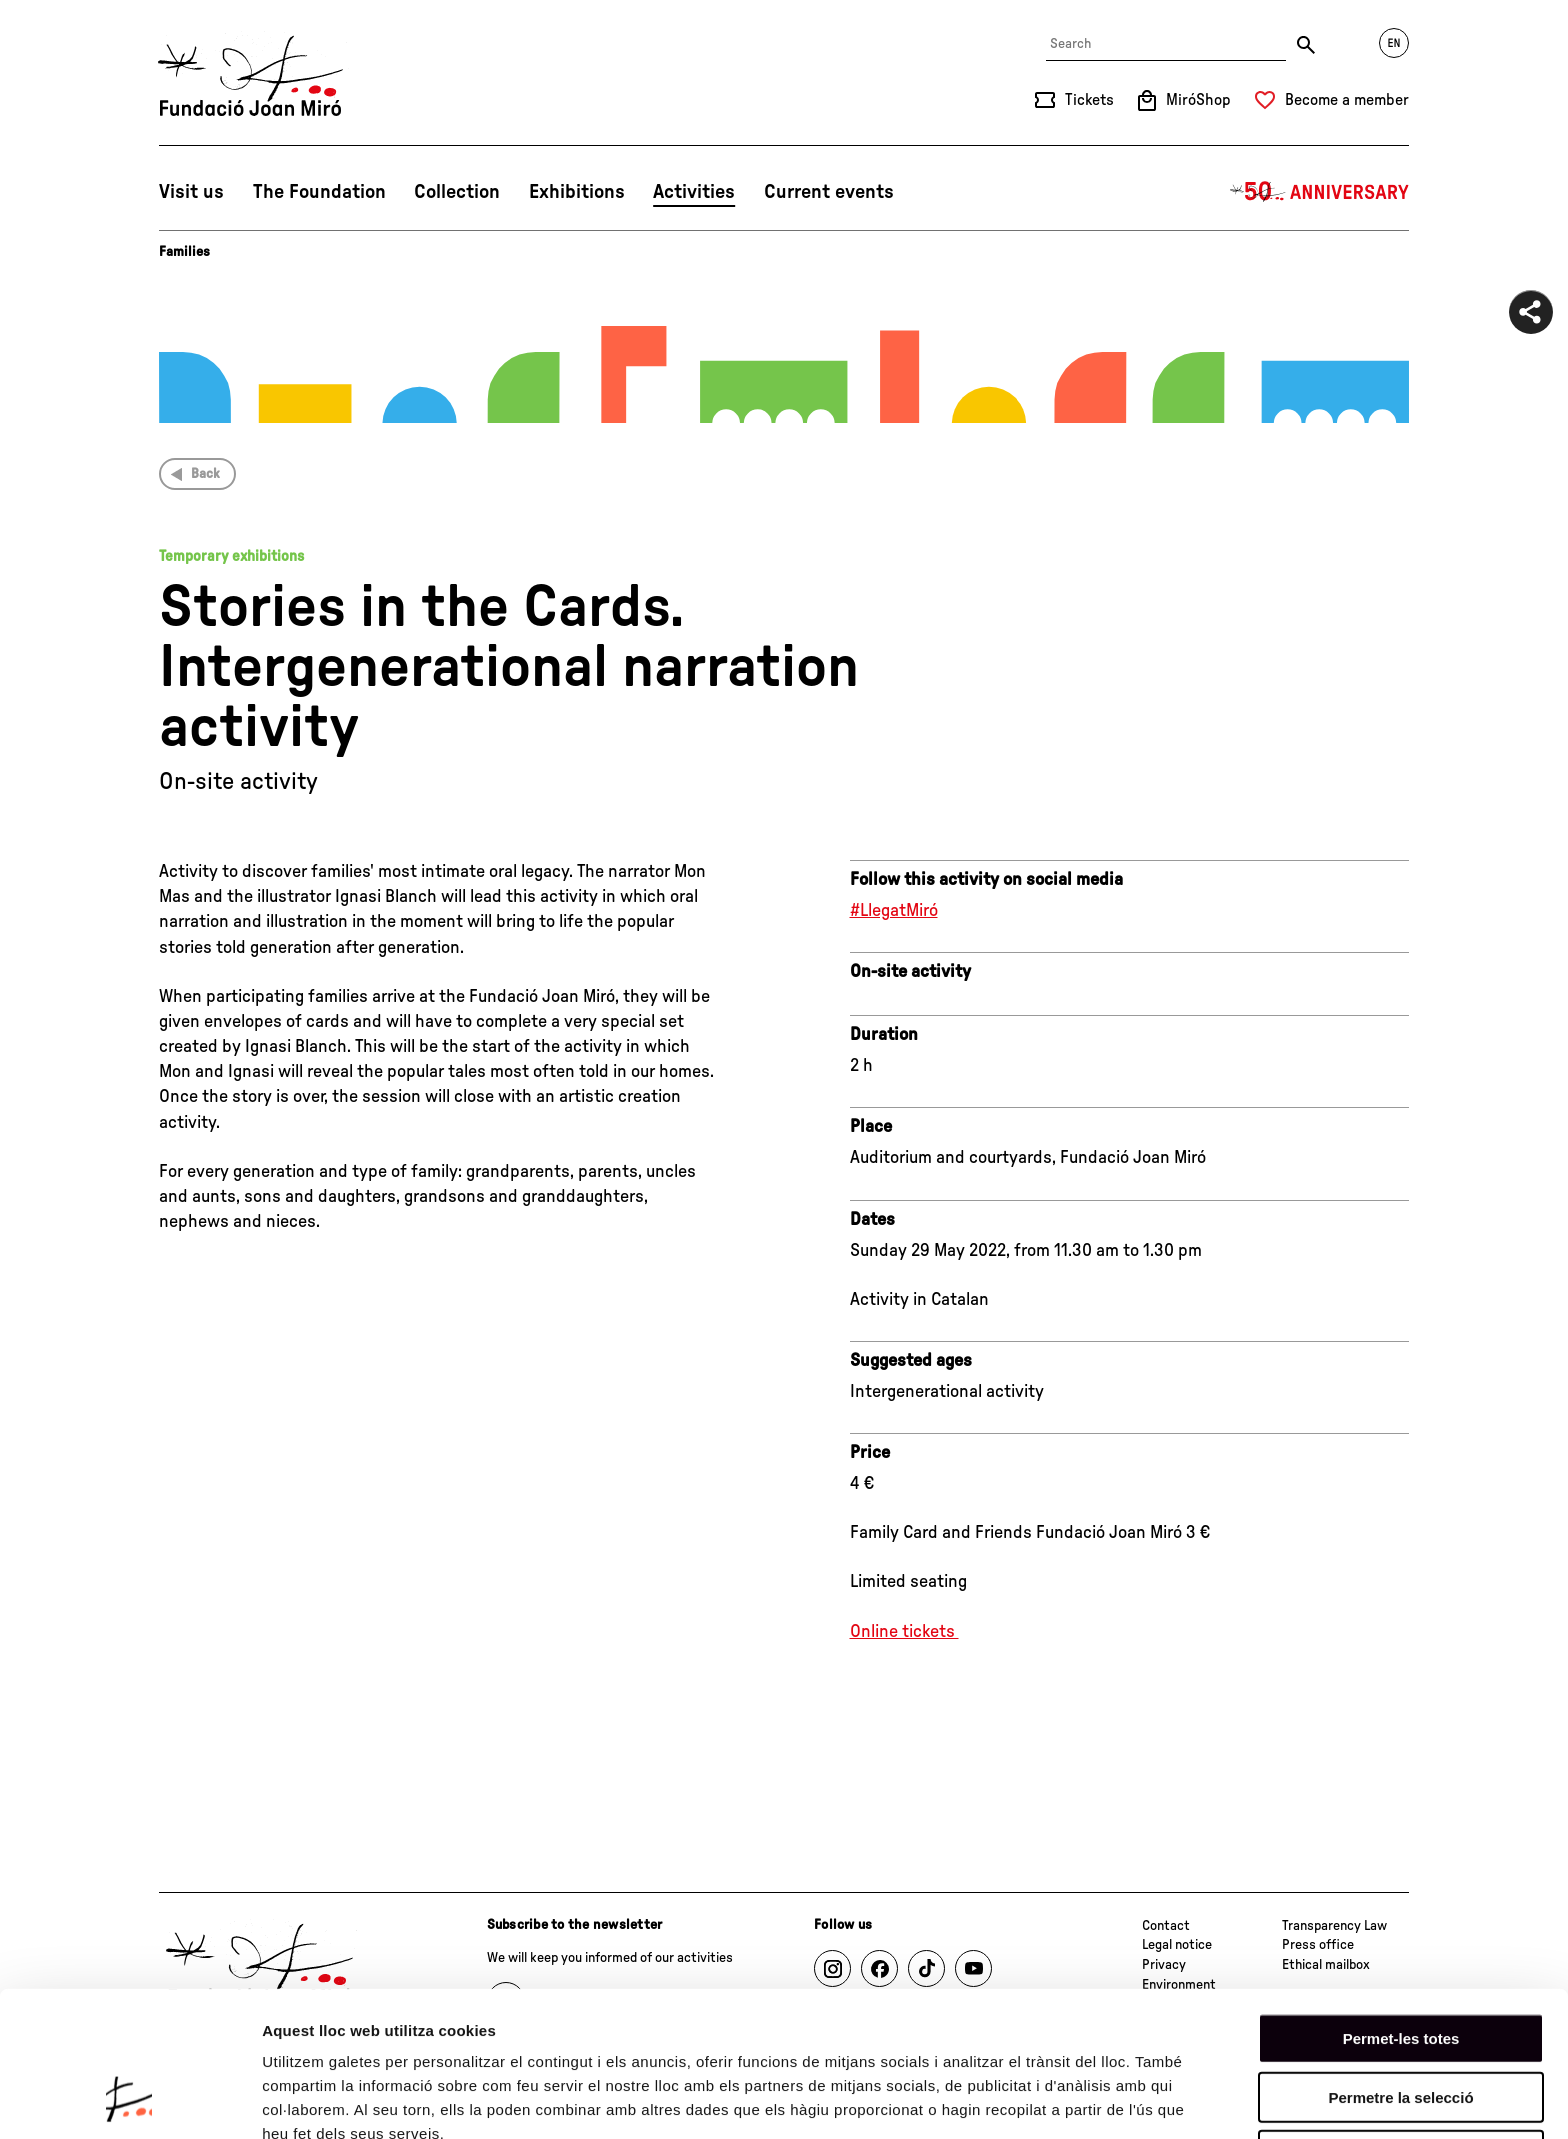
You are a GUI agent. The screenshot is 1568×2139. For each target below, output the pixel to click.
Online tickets (904, 1632)
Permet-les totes (1401, 1909)
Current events (829, 192)
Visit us (191, 192)
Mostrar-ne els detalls (340, 2099)
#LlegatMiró (894, 911)
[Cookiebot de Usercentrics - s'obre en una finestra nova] (129, 2100)
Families (184, 252)
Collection (457, 192)
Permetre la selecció (1400, 1968)
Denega (1401, 2026)
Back (205, 474)
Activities (694, 192)
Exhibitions (577, 192)
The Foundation (319, 192)
